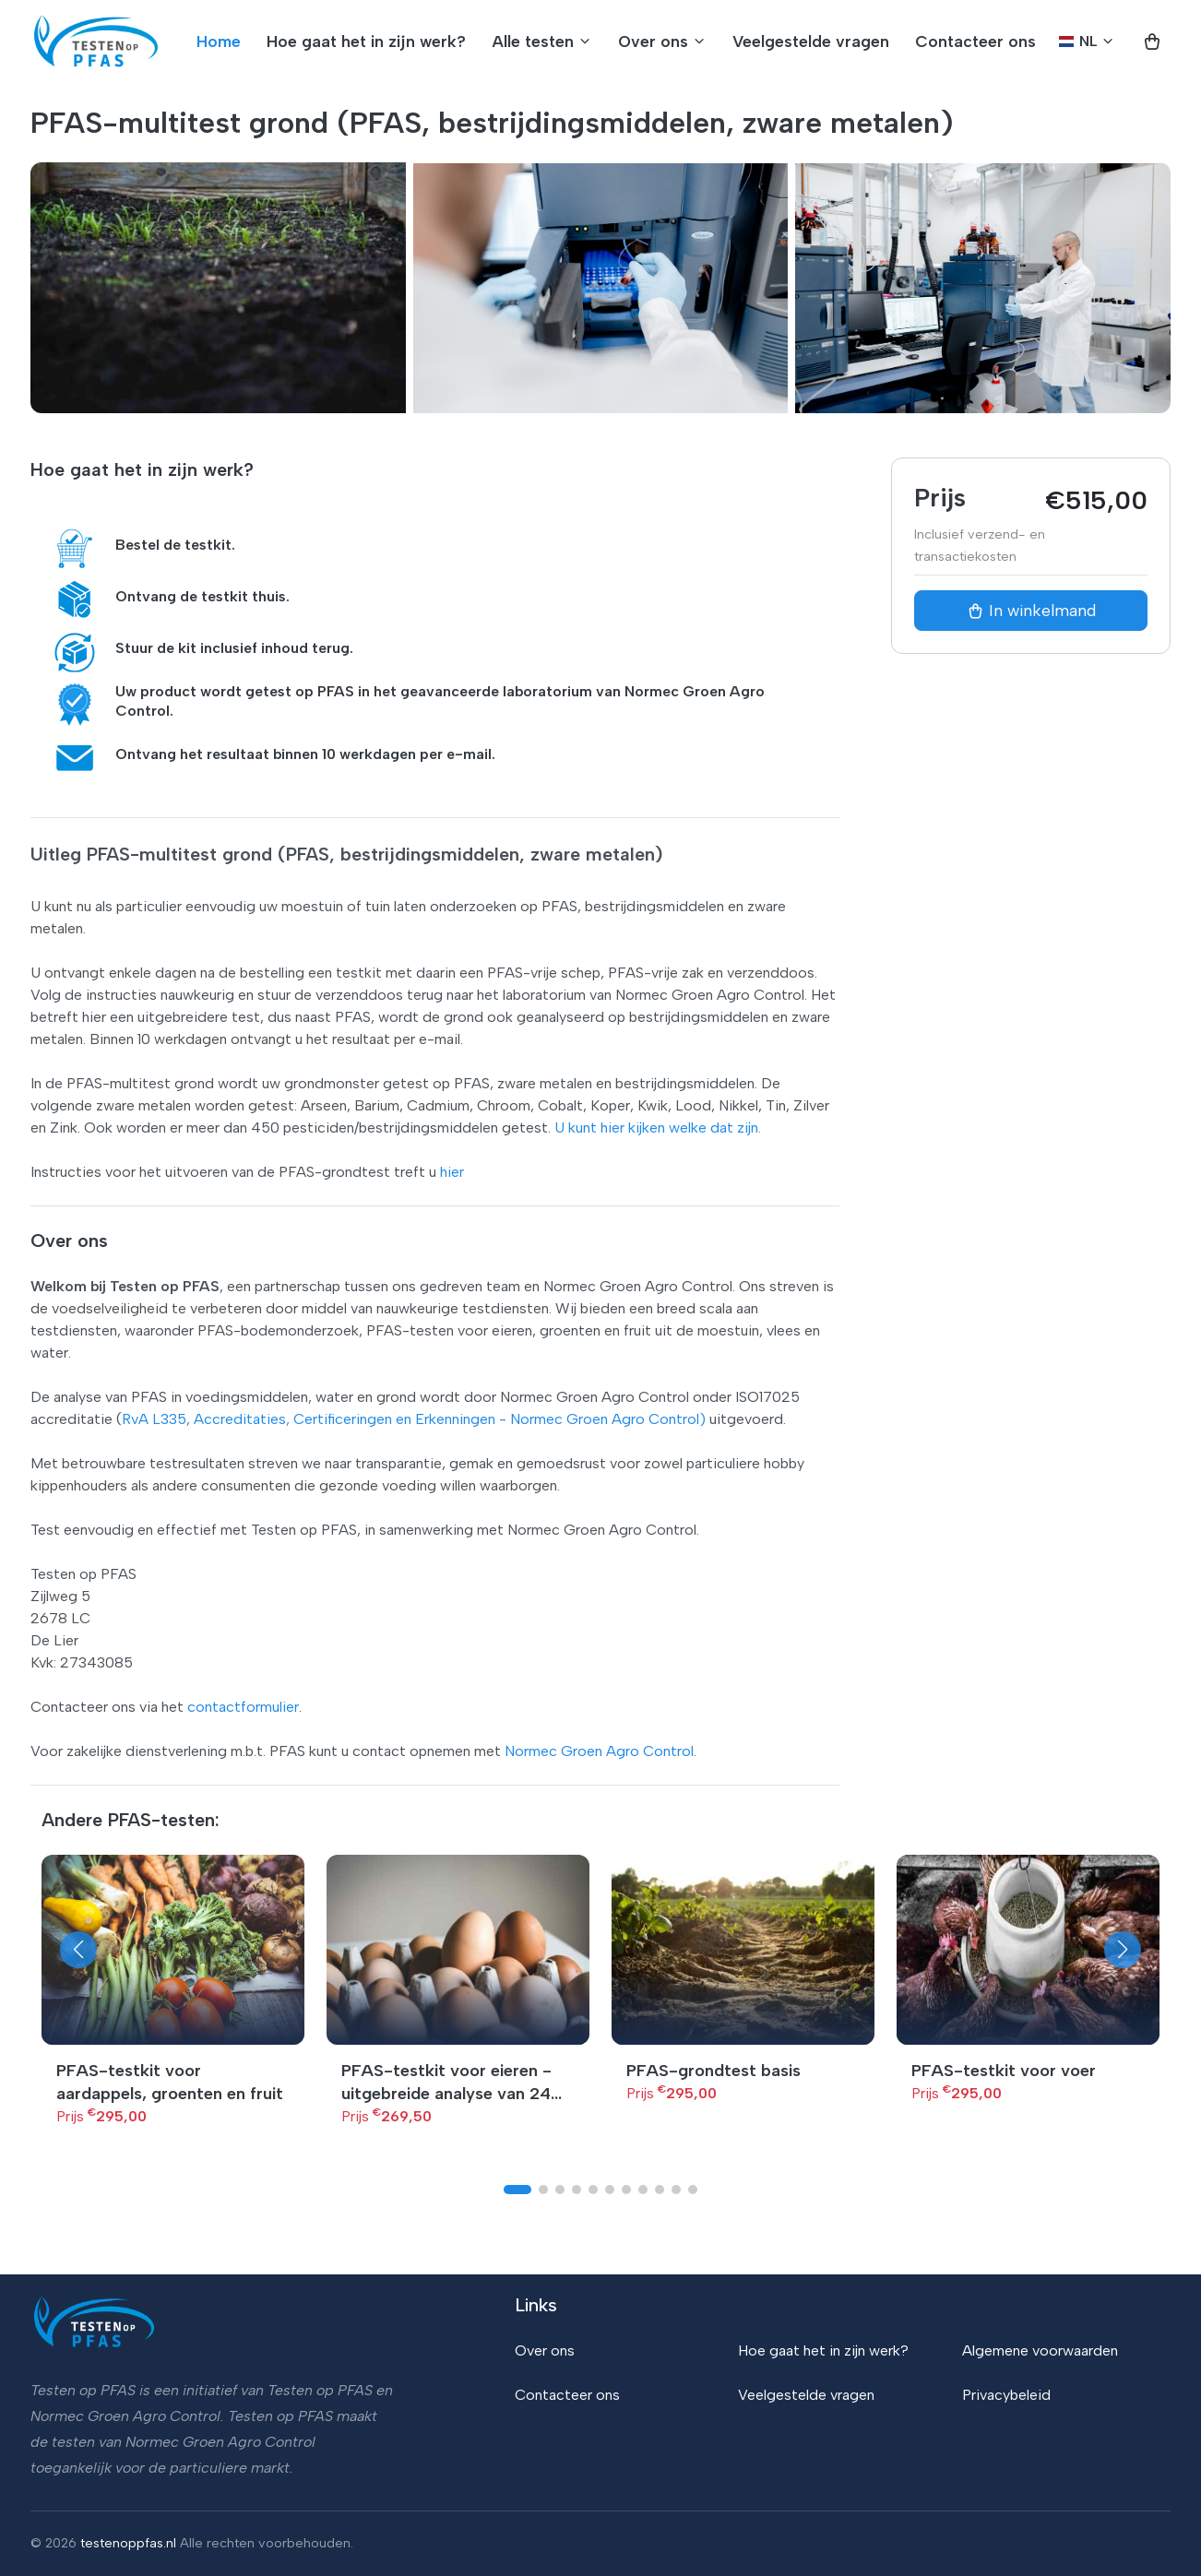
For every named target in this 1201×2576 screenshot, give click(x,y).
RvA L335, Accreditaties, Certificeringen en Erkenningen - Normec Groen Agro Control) (414, 1419)
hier (452, 1172)
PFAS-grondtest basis (713, 2070)
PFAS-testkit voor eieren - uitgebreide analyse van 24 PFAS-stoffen (446, 2083)
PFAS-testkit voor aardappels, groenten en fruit (169, 2082)
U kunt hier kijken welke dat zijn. (657, 1127)
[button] (78, 1949)
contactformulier (243, 1706)
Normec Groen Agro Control (599, 1751)
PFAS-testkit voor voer (1003, 2070)
